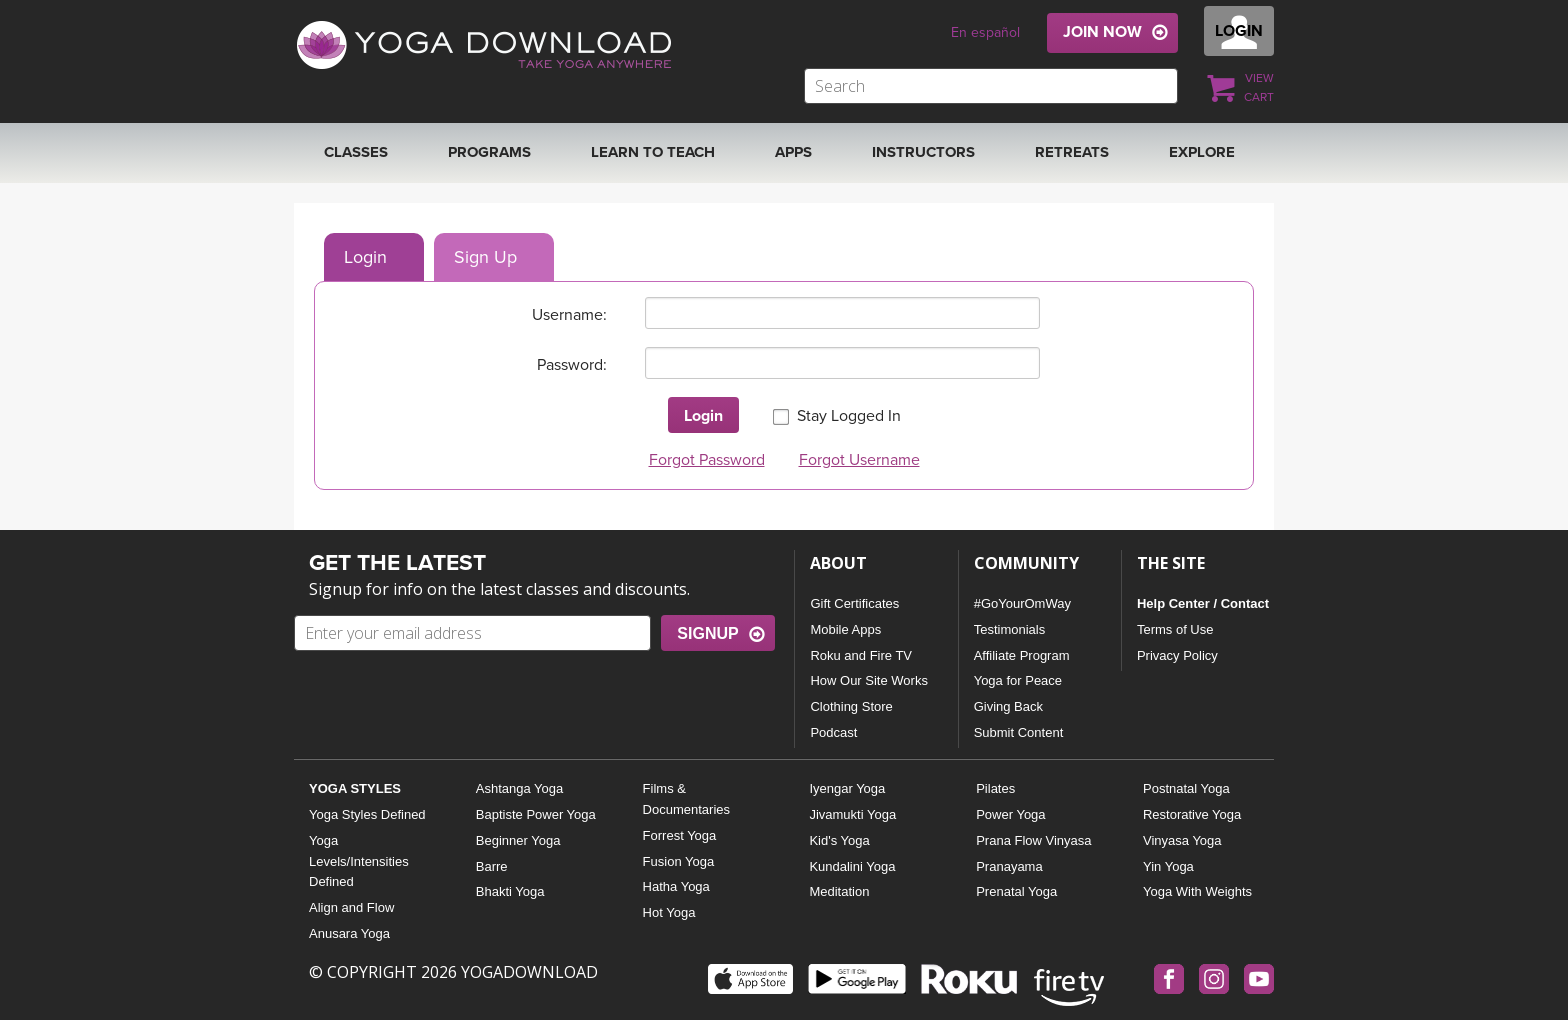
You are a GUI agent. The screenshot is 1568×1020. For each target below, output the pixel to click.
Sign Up (485, 257)
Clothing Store (851, 706)
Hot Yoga (669, 912)
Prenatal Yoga (1016, 891)
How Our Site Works (869, 680)
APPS (793, 152)
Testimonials (1010, 629)
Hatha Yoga (676, 886)
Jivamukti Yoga (852, 814)
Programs (489, 152)
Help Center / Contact (1203, 603)
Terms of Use (1175, 629)
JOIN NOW (1102, 32)
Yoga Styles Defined (367, 814)
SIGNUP (707, 633)
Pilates (995, 788)
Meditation (839, 891)
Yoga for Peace (1018, 680)
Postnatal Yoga (1186, 788)
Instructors (923, 152)
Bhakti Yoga (510, 891)
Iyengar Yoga (847, 788)
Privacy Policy (1177, 655)
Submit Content (1019, 732)
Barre (492, 866)
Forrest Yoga (680, 835)
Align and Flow (351, 907)
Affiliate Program (1022, 655)
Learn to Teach (653, 152)
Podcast (833, 732)
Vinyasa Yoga (1182, 840)
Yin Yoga (1168, 866)
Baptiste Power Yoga (536, 814)
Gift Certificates (854, 603)
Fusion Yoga (679, 861)
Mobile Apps (845, 629)
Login (365, 257)
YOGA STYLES (355, 788)
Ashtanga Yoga (519, 788)
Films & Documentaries (686, 799)
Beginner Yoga (518, 840)
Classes (356, 152)
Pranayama (1009, 866)
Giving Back (1008, 706)
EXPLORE (1202, 152)
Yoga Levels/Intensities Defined (359, 861)
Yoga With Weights (1197, 891)
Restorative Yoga (1192, 814)
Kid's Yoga (839, 840)
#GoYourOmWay (1022, 603)
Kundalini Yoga (852, 866)
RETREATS (1072, 152)
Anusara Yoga (349, 933)
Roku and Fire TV (861, 655)
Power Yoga (1010, 814)
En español (985, 32)
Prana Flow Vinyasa (1033, 840)
